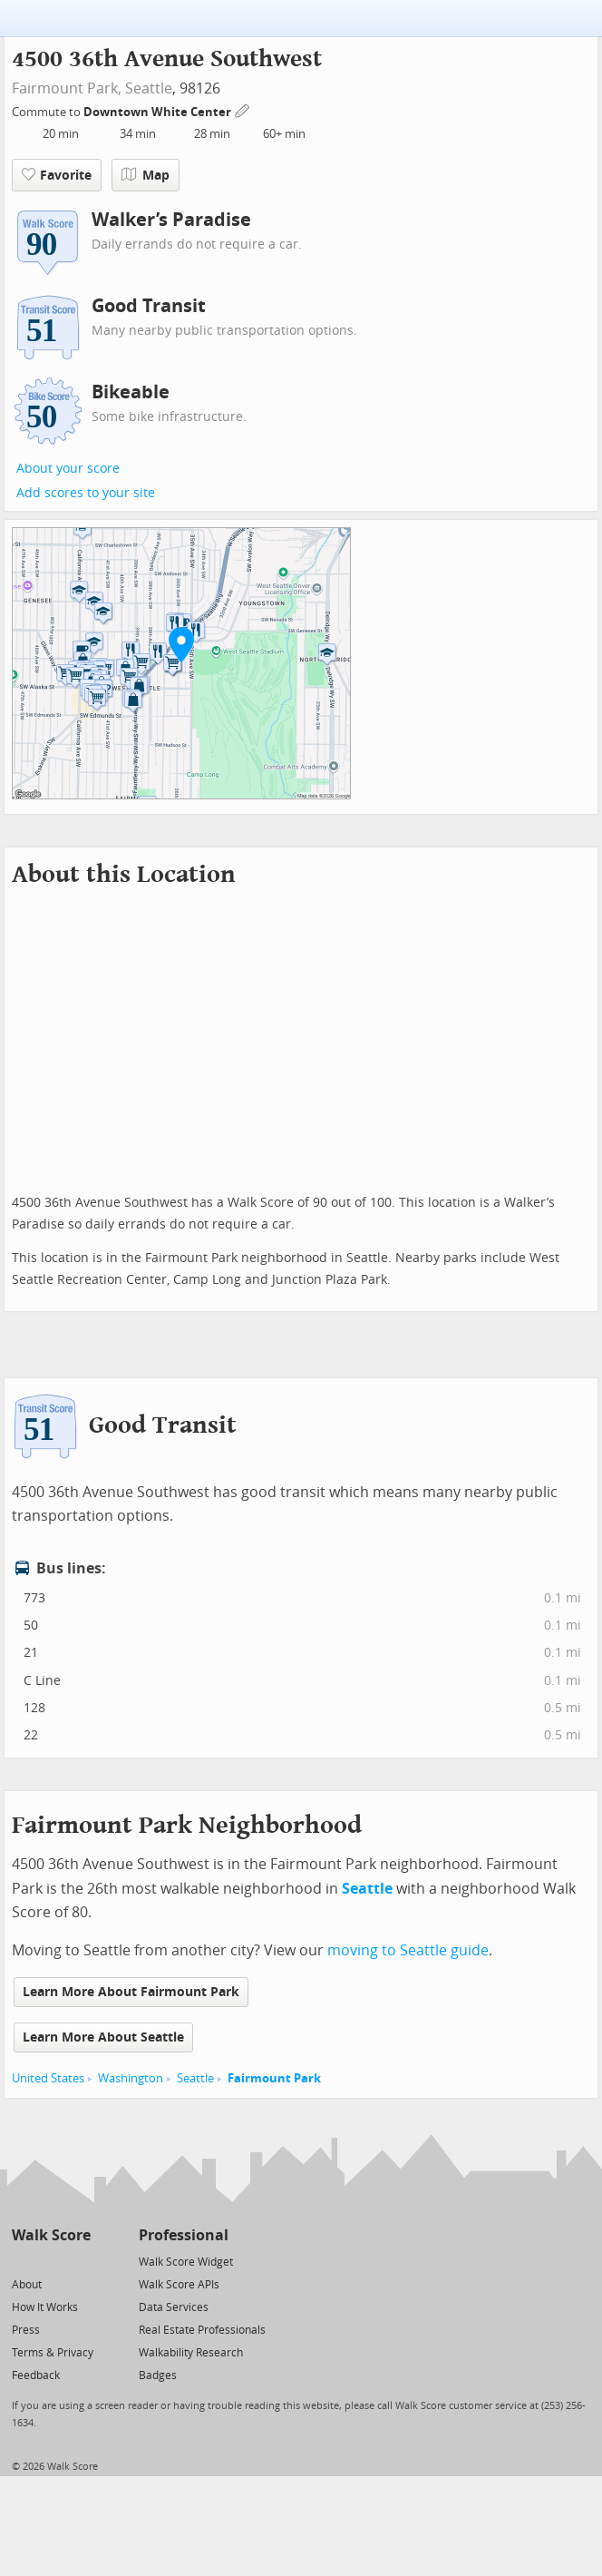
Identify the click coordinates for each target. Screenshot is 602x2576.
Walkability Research (191, 2352)
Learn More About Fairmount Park (131, 1992)
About (27, 2284)
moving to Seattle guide (408, 1950)
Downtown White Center (158, 112)
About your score (68, 468)
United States (48, 2078)
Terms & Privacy (52, 2352)
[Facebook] (50, 2260)
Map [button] (145, 175)
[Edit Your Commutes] (243, 109)
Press (26, 2330)
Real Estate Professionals (202, 2330)
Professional (183, 2235)
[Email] (78, 2260)
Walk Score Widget (186, 2262)
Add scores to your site (85, 493)
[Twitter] (22, 2260)
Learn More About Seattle (103, 2037)
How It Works (45, 2307)
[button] (181, 644)
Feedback (36, 2375)
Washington (130, 2078)
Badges (158, 2375)
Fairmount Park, (66, 88)
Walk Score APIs (179, 2284)
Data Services (174, 2307)
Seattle (148, 88)
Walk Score (51, 2235)
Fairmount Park (274, 2078)
